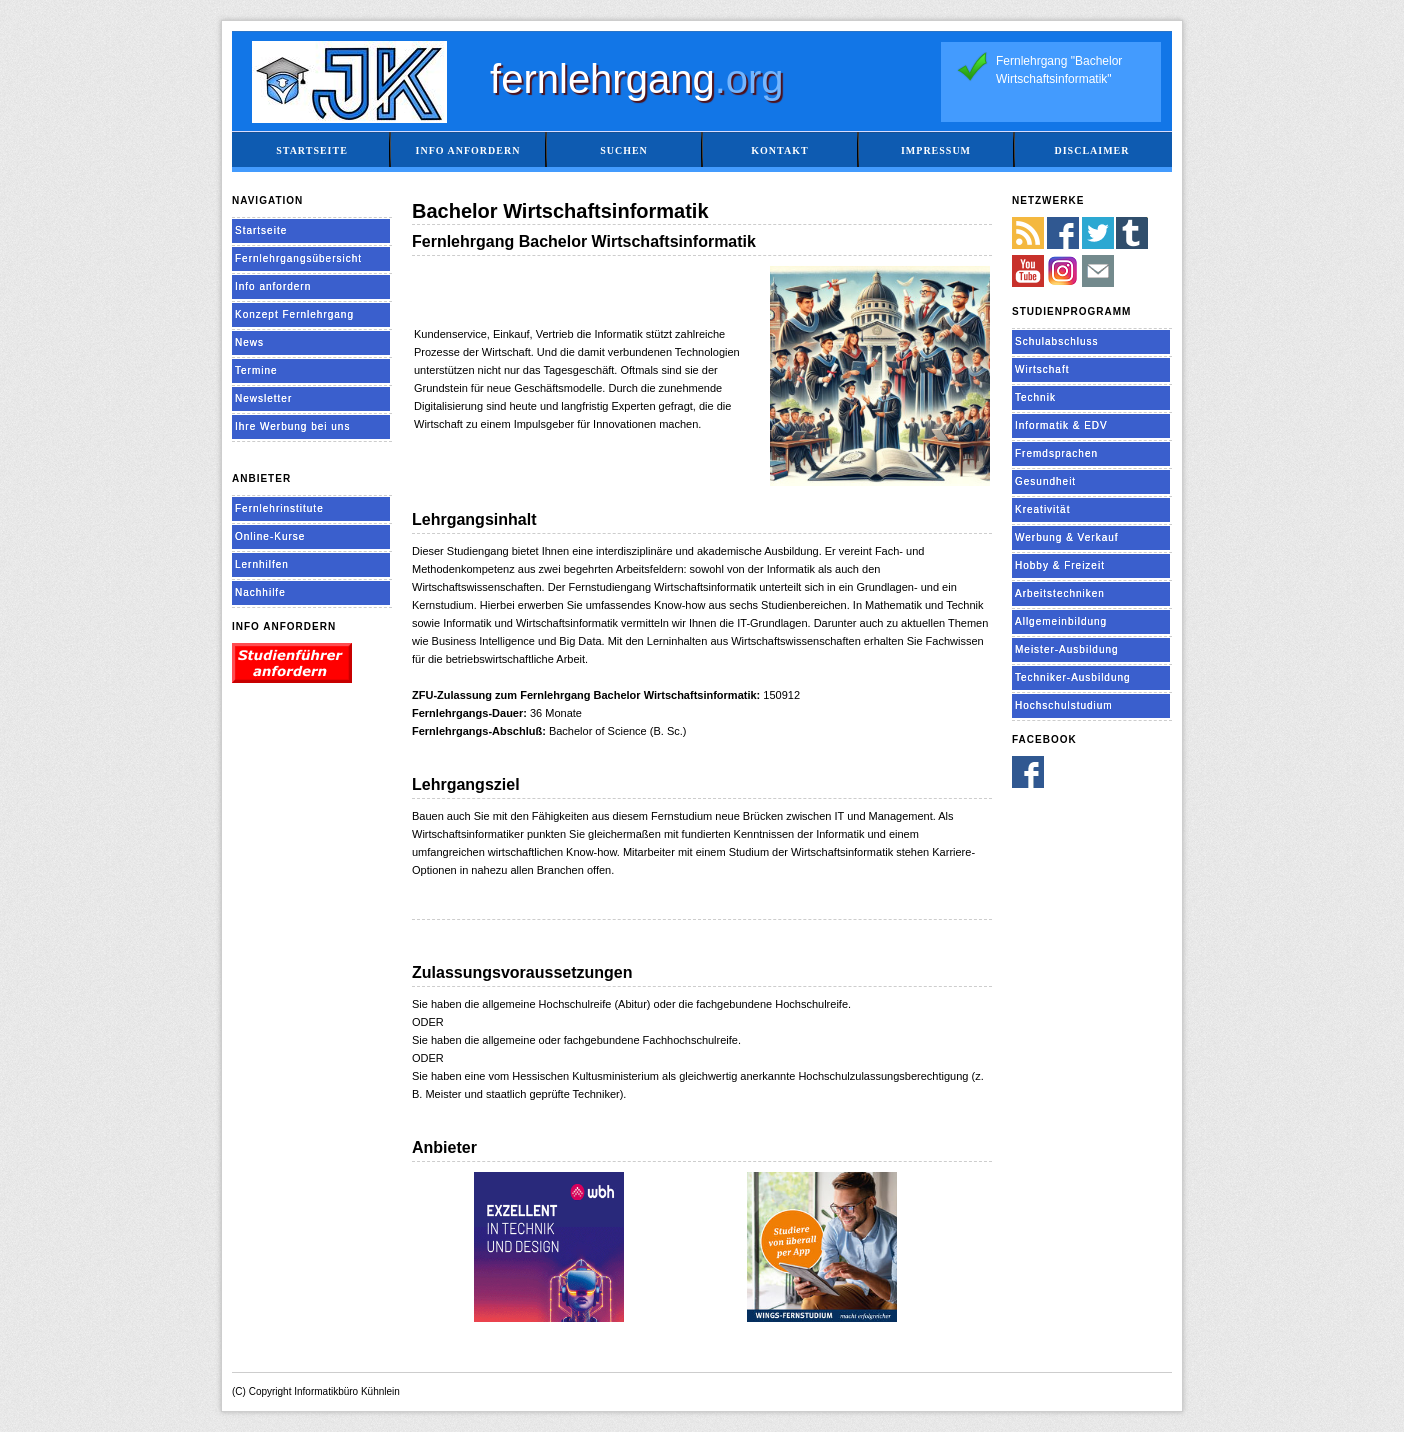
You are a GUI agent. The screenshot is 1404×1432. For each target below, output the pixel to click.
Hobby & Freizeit (1060, 565)
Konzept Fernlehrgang (294, 314)
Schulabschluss (1056, 341)
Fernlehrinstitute (279, 508)
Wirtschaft (1042, 369)
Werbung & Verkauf (1067, 537)
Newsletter (263, 398)
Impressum (936, 150)
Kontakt (779, 150)
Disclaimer (1091, 150)
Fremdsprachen (1056, 453)
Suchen (624, 150)
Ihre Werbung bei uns (292, 426)
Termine (256, 370)
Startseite (312, 150)
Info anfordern (468, 150)
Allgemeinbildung (1061, 621)
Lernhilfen (262, 564)
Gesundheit (1045, 481)
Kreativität (1042, 509)
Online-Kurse (270, 536)
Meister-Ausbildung (1067, 649)
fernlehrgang (637, 79)
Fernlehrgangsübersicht (298, 258)
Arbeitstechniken (1060, 593)
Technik (1035, 397)
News (249, 342)
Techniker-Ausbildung (1073, 677)
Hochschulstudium (1064, 705)
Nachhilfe (260, 592)
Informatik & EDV (1061, 425)
